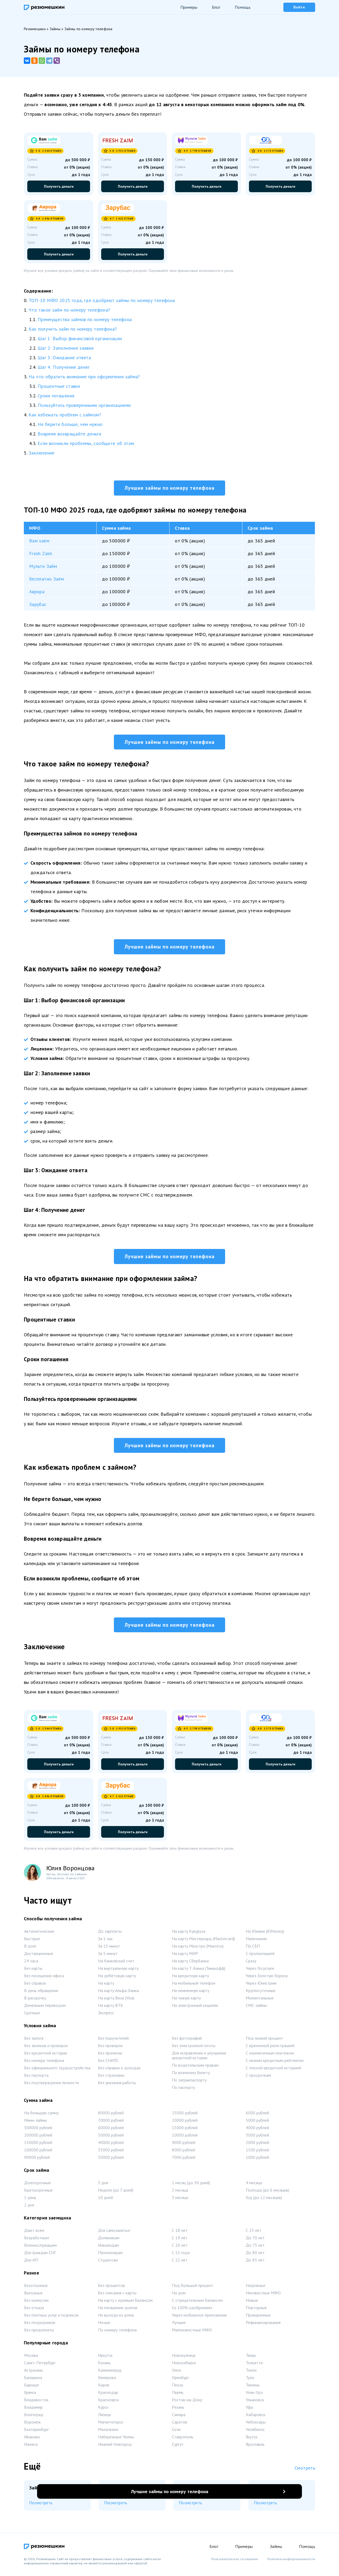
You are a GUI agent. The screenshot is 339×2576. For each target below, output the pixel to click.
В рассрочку (35, 2000)
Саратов (179, 2424)
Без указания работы (117, 2085)
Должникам (108, 2240)
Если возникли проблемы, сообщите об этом (86, 443)
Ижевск (31, 2446)
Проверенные (258, 2317)
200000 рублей (38, 2137)
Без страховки (111, 2077)
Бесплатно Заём (46, 579)
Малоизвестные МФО (192, 2332)
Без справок (35, 1985)
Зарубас (38, 604)
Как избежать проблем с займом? (65, 415)
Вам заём (39, 541)
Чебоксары (256, 2424)
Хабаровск (255, 2417)
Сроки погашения (56, 396)
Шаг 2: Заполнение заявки (66, 348)
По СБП (253, 1948)
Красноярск (108, 2402)
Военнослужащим (40, 2247)
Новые (252, 2302)
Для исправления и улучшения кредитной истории (199, 2058)
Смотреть (305, 2470)
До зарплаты (110, 1933)
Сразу (251, 1963)
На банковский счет (116, 1963)
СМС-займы (256, 2007)
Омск (176, 2372)
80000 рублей (111, 2115)
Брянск (30, 2394)
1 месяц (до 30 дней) (191, 2185)
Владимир (33, 2409)
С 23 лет (253, 2232)
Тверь (251, 2357)
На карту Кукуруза (188, 1933)
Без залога (33, 2040)
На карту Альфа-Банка (118, 1992)
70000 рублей (111, 2122)
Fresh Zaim (40, 554)
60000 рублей (111, 2130)
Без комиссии (36, 2302)
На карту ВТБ (110, 2007)
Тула (250, 2379)
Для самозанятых (114, 2232)
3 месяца (180, 2199)
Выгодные (33, 2295)
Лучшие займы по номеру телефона (169, 488)
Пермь (178, 2394)
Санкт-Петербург (39, 2365)
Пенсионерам (110, 2255)
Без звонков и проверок (46, 2048)
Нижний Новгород (115, 2446)
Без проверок (110, 2048)
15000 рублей (185, 2130)
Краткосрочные (38, 2192)
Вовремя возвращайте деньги (69, 434)
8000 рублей (183, 2152)
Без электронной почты (193, 2048)
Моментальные (260, 2000)
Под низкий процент (264, 2040)
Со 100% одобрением (192, 2310)
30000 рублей (111, 2159)
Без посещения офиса (44, 1978)
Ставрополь (182, 2439)
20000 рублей (185, 2122)
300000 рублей (38, 2130)
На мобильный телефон (193, 1985)
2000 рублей (257, 2144)
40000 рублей (111, 2144)
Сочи (176, 2431)
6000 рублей (257, 2115)
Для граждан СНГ (40, 2255)
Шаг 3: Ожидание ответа (64, 357)
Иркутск (105, 2357)
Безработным (36, 2240)
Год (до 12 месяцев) (264, 2199)
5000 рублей (257, 2122)
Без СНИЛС (108, 2062)
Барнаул (31, 2387)
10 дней (105, 2199)
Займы (276, 2546)
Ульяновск (255, 2402)
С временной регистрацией (270, 2048)
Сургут (178, 2446)
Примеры (189, 7)
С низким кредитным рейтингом (275, 2062)
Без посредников (39, 2324)
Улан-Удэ (254, 2394)
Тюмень (253, 2387)
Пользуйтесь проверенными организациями (84, 405)
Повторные (256, 2310)
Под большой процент (192, 2287)
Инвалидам (108, 2247)
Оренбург (180, 2379)
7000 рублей (183, 2159)
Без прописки (110, 2055)
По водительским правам (195, 2067)
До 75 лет (255, 2247)
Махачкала (108, 2431)
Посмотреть (40, 2505)
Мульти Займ (43, 566)
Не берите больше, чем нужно (70, 424)
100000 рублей (38, 2152)
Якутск (251, 2439)
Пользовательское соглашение (234, 2559)
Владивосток (36, 2402)
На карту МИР (185, 1955)
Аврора (36, 592)
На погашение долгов (117, 2310)
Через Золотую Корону (267, 1978)
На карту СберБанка (190, 1963)
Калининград (110, 2372)
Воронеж (32, 2424)
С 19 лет (180, 2240)
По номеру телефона (117, 2332)
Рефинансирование (263, 2324)
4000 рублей (257, 2130)
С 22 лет (180, 2262)
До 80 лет (255, 2255)
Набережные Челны (116, 2439)
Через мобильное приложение (199, 2317)
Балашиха (33, 2379)
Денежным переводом (45, 2007)
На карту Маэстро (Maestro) (198, 1948)
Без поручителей (113, 2040)
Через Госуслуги (260, 1970)
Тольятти (254, 2365)
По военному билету (191, 2075)
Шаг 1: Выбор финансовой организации (80, 338)
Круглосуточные (260, 1992)
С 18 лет (180, 2232)
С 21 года (181, 2255)
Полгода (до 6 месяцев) (267, 2192)
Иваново (32, 2439)
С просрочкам (258, 2077)
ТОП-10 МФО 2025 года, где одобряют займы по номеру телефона (102, 300)
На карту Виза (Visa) (116, 2000)
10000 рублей (185, 2137)
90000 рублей (37, 2159)
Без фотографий (187, 2040)
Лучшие (179, 2324)
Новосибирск (184, 2365)
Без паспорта (36, 2077)
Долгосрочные (37, 2185)
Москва (31, 2357)
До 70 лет (255, 2240)
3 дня (103, 2185)
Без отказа (34, 2310)
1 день (30, 2199)
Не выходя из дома (116, 2317)
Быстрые (32, 1941)
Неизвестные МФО (263, 2295)
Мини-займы (35, 2122)
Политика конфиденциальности (291, 2559)
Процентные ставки (59, 386)
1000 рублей (257, 2159)
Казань (104, 2365)
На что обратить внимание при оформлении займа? (84, 377)
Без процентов (111, 2287)
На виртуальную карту (118, 1970)
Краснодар (108, 2394)
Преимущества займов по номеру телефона (85, 319)
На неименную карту (190, 1992)
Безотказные (36, 2287)
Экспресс (106, 2015)
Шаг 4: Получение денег (64, 367)
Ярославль (255, 2446)
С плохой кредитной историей (273, 2070)
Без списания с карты (117, 2295)
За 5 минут (108, 1955)
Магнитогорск (110, 2424)
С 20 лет (180, 2247)
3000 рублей (257, 2137)
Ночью (104, 2324)
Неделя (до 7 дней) (115, 2192)
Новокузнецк (183, 2357)
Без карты (33, 1970)
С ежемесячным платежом (270, 2055)
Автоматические (39, 1933)
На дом (179, 2295)
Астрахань (33, 2372)
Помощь (243, 7)
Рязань (178, 2409)
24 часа (31, 1963)
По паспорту (183, 2089)
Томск (251, 2372)
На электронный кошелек (195, 2007)
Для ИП (31, 2262)
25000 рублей (185, 2115)
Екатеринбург (36, 2431)
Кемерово (107, 2379)
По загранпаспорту (189, 2082)
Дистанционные (38, 1955)
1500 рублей (257, 2152)
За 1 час (105, 1941)
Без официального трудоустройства (57, 2070)
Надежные (255, 2287)
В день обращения (41, 1992)
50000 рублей (111, 2137)
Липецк (104, 2417)
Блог (216, 7)
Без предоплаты (39, 2332)
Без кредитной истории (45, 2055)
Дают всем (34, 2232)
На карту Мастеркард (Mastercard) (203, 1941)
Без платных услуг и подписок (51, 2317)
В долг (30, 1948)
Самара (178, 2417)
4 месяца (254, 2185)
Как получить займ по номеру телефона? (73, 329)
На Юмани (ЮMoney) (265, 1933)
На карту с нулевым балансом (125, 2302)
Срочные (32, 2015)
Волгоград (33, 2417)
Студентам (108, 2262)
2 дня (29, 2207)
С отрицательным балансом (197, 2302)
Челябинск (255, 2431)
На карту (106, 1985)
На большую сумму (41, 2115)
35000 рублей (111, 2152)
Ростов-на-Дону (187, 2402)
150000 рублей (38, 2144)
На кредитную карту (190, 1978)
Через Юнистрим (261, 1985)
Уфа (249, 2409)
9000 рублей (183, 2144)
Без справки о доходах (119, 2070)
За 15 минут (109, 1948)
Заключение (42, 453)
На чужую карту (186, 2000)
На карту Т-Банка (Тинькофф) (198, 1970)
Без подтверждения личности (51, 2085)
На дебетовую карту (117, 1978)
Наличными (256, 1941)
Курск (103, 2409)
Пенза (177, 2387)
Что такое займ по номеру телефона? (69, 310)
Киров (103, 2387)
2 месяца (180, 2192)
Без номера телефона (44, 2062)
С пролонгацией (260, 1955)
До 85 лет (255, 2262)
